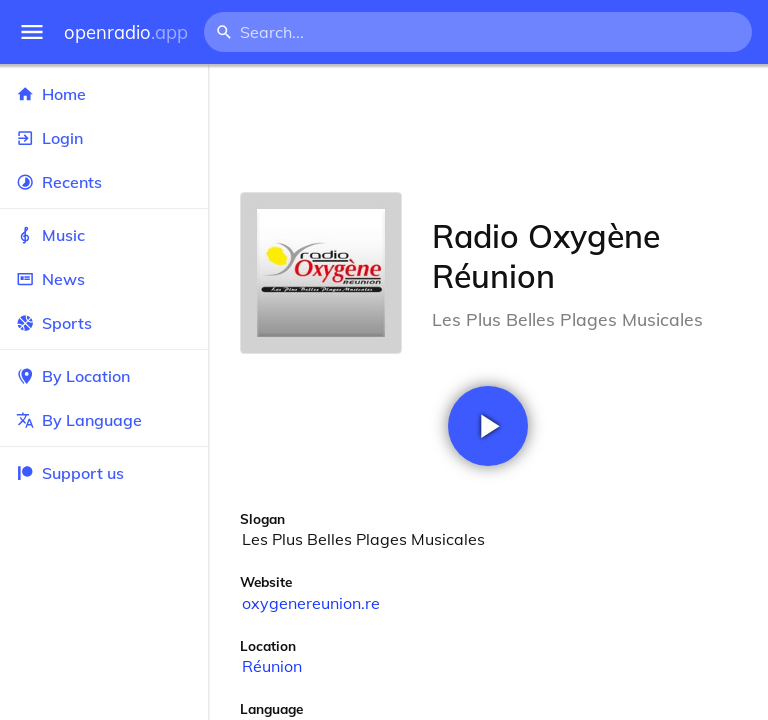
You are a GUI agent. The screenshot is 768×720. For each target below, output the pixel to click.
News (104, 279)
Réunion (272, 666)
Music (104, 235)
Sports (104, 323)
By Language (104, 420)
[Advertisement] (488, 128)
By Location (104, 376)
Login (104, 138)
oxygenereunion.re (311, 603)
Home (104, 94)
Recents (104, 182)
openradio (126, 32)
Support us (70, 473)
